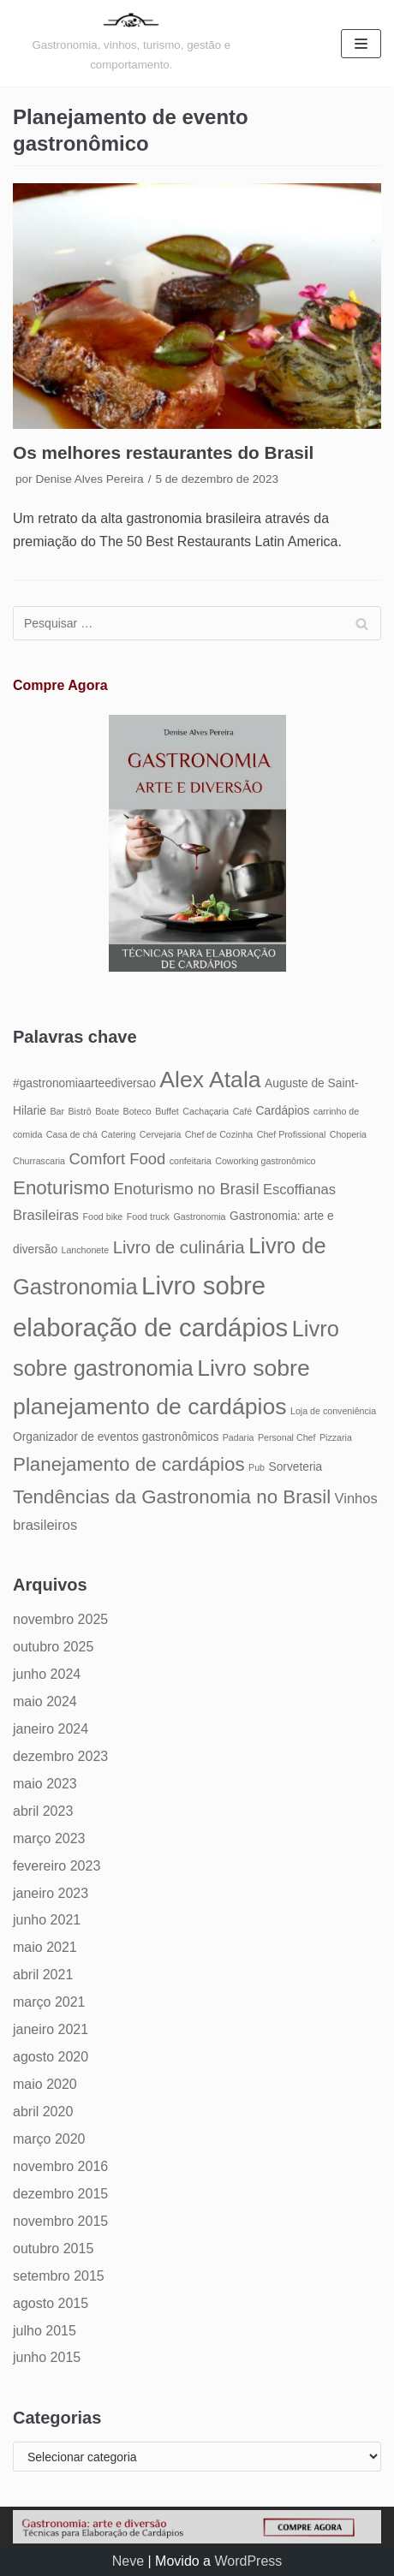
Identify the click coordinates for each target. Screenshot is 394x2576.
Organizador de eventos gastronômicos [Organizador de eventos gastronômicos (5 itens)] (115, 1437)
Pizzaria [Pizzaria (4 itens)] (335, 1437)
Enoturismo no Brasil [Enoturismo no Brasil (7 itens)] (186, 1189)
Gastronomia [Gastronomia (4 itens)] (200, 1216)
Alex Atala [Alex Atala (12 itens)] (209, 1079)
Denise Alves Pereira (89, 479)
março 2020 (49, 2139)
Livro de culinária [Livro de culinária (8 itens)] (179, 1247)
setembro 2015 (58, 2276)
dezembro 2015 (60, 2193)
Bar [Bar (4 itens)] (57, 1111)
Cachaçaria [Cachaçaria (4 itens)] (205, 1111)
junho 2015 (47, 2357)
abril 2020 (43, 2111)
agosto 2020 (50, 2056)
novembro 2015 (60, 2221)
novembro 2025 (60, 1619)
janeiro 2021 (50, 2029)
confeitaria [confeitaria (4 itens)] (191, 1161)
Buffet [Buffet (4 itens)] (167, 1111)
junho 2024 (47, 1674)
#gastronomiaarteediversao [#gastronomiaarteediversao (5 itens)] (84, 1083)
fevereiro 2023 (56, 1866)
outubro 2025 (53, 1646)
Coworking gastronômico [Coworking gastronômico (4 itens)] (265, 1161)
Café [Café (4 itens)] (243, 1111)
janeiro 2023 (50, 1893)
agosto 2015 (50, 2303)
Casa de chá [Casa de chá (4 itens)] (72, 1134)
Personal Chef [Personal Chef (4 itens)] (287, 1437)
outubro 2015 (53, 2248)
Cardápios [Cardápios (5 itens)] (283, 1110)
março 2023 (49, 1838)
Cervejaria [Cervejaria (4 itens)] (161, 1134)
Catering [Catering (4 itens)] (118, 1134)
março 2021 (49, 2002)
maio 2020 (45, 2084)
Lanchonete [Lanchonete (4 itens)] (85, 1250)
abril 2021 (43, 1974)
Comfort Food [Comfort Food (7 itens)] (117, 1159)
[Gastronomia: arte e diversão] (131, 43)
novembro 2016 (60, 2166)
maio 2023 (45, 1783)
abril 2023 (43, 1811)
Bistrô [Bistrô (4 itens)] (80, 1111)
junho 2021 (47, 1920)
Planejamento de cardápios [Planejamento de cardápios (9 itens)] (129, 1464)
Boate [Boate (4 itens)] (107, 1111)
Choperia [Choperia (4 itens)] (348, 1134)
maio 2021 (45, 1947)
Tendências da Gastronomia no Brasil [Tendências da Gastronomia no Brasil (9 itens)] (172, 1497)
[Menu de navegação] (361, 43)
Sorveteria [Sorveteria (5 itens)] (295, 1467)
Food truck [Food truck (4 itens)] (148, 1216)
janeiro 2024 (50, 1729)
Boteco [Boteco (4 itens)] (137, 1111)
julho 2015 (44, 2330)
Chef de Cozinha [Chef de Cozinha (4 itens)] (219, 1134)
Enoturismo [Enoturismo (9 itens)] (61, 1188)
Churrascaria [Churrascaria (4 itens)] (39, 1161)
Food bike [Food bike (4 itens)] (102, 1216)
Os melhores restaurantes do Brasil (163, 452)
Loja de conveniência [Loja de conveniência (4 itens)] (333, 1411)
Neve (128, 2561)
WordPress (248, 2561)
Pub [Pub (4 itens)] (256, 1467)
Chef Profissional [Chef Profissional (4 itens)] (291, 1134)
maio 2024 (45, 1701)
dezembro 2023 (60, 1756)
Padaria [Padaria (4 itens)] (238, 1437)
